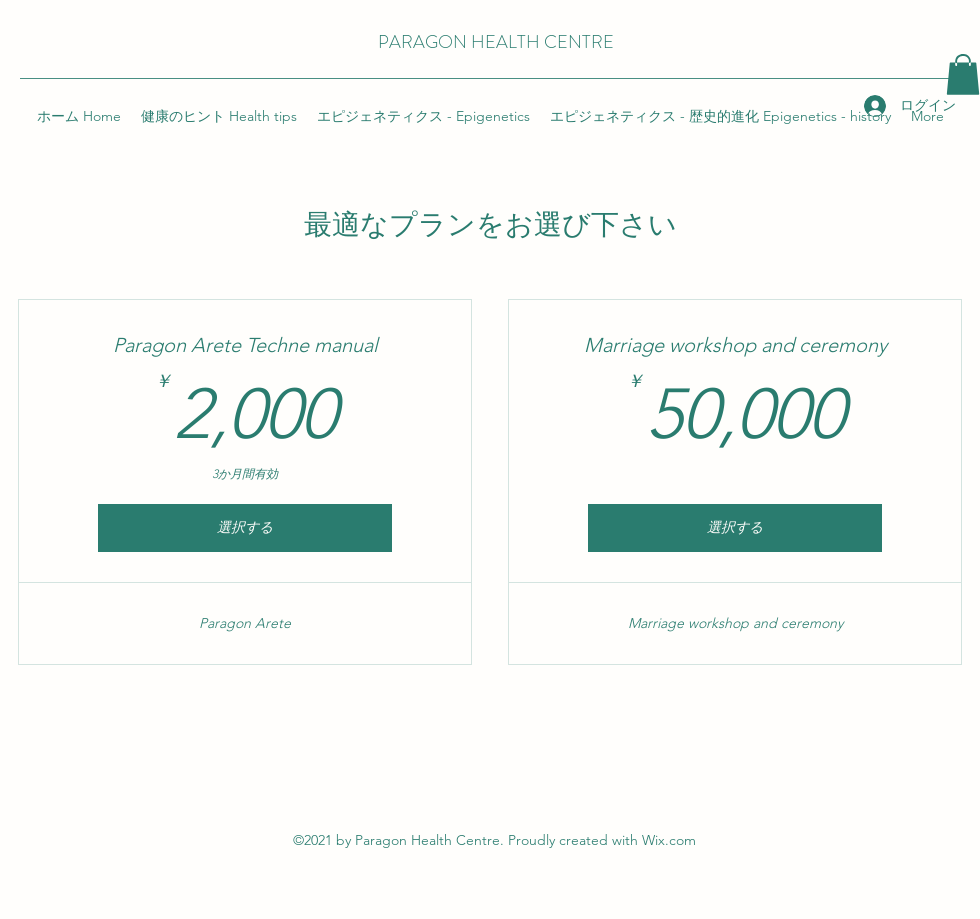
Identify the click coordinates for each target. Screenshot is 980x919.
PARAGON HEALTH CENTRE (496, 42)
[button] (963, 74)
